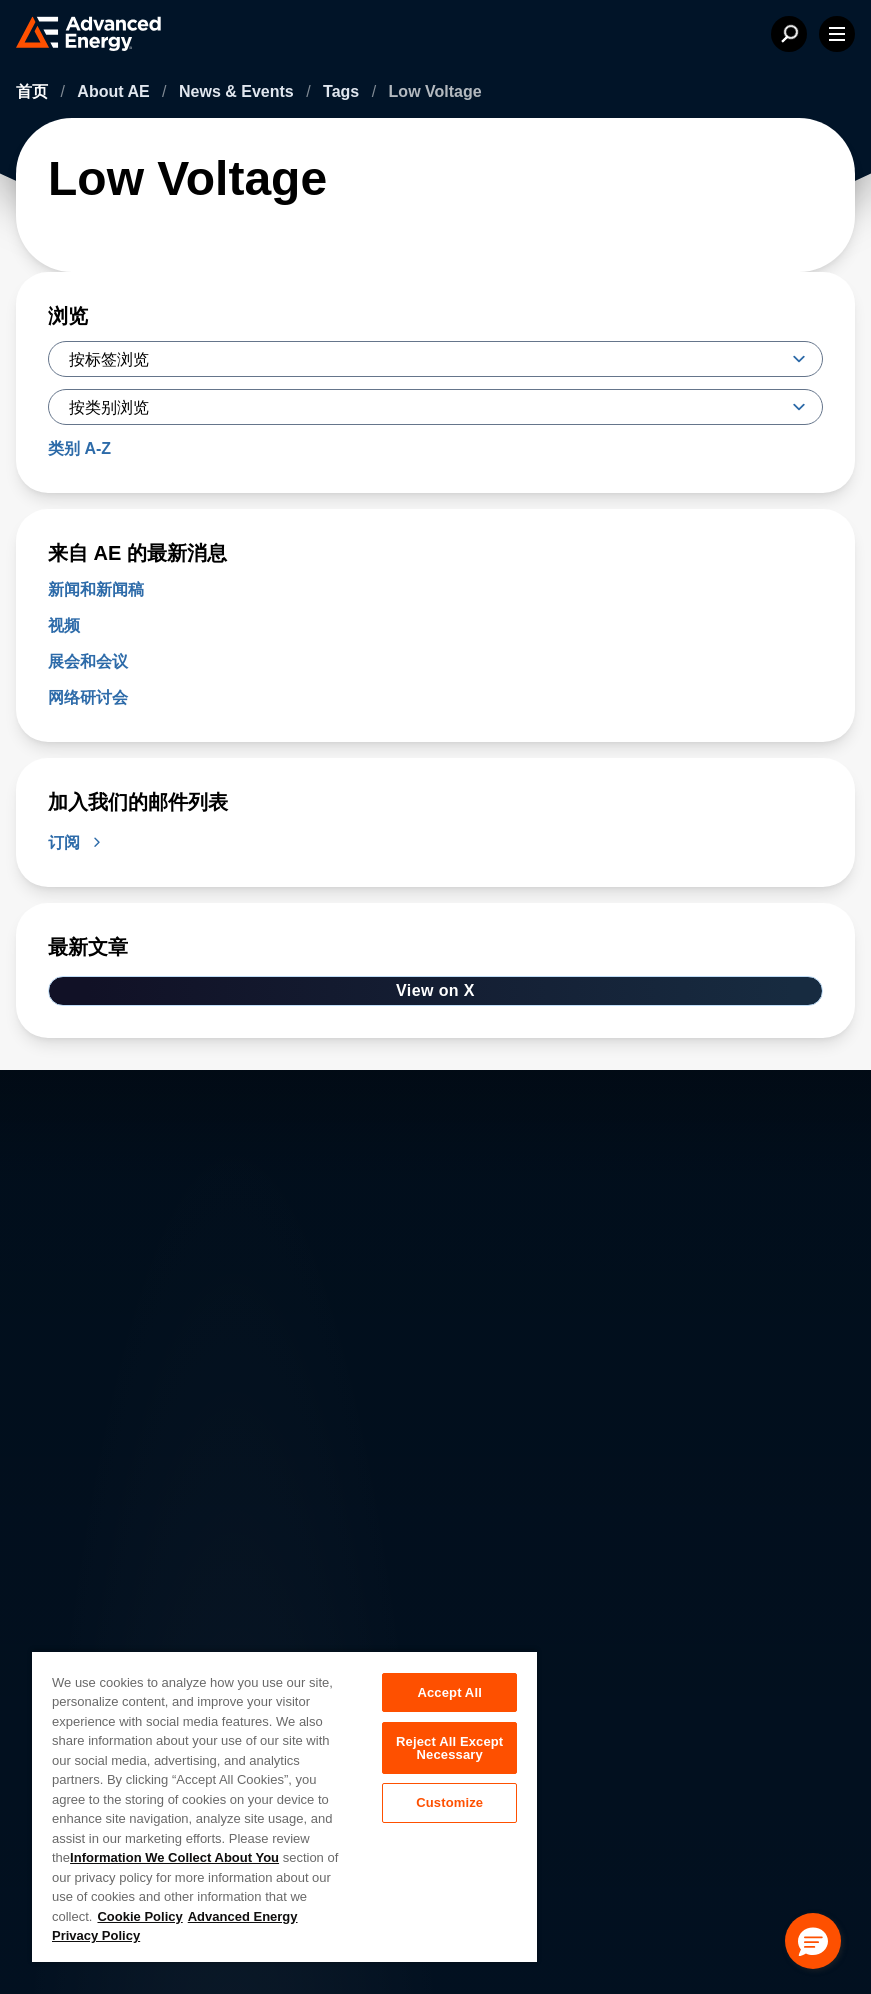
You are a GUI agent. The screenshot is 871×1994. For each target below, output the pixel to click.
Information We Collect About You (174, 1857)
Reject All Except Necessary (449, 1748)
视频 (64, 625)
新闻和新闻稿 (96, 589)
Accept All (449, 1692)
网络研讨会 (88, 697)
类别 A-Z (79, 448)
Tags (343, 91)
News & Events (238, 91)
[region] (284, 1806)
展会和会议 (88, 661)
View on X (435, 990)
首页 (34, 91)
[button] (813, 1941)
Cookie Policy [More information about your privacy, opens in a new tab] (139, 1916)
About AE (115, 91)
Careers (278, 1631)
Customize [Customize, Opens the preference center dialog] (449, 1803)
